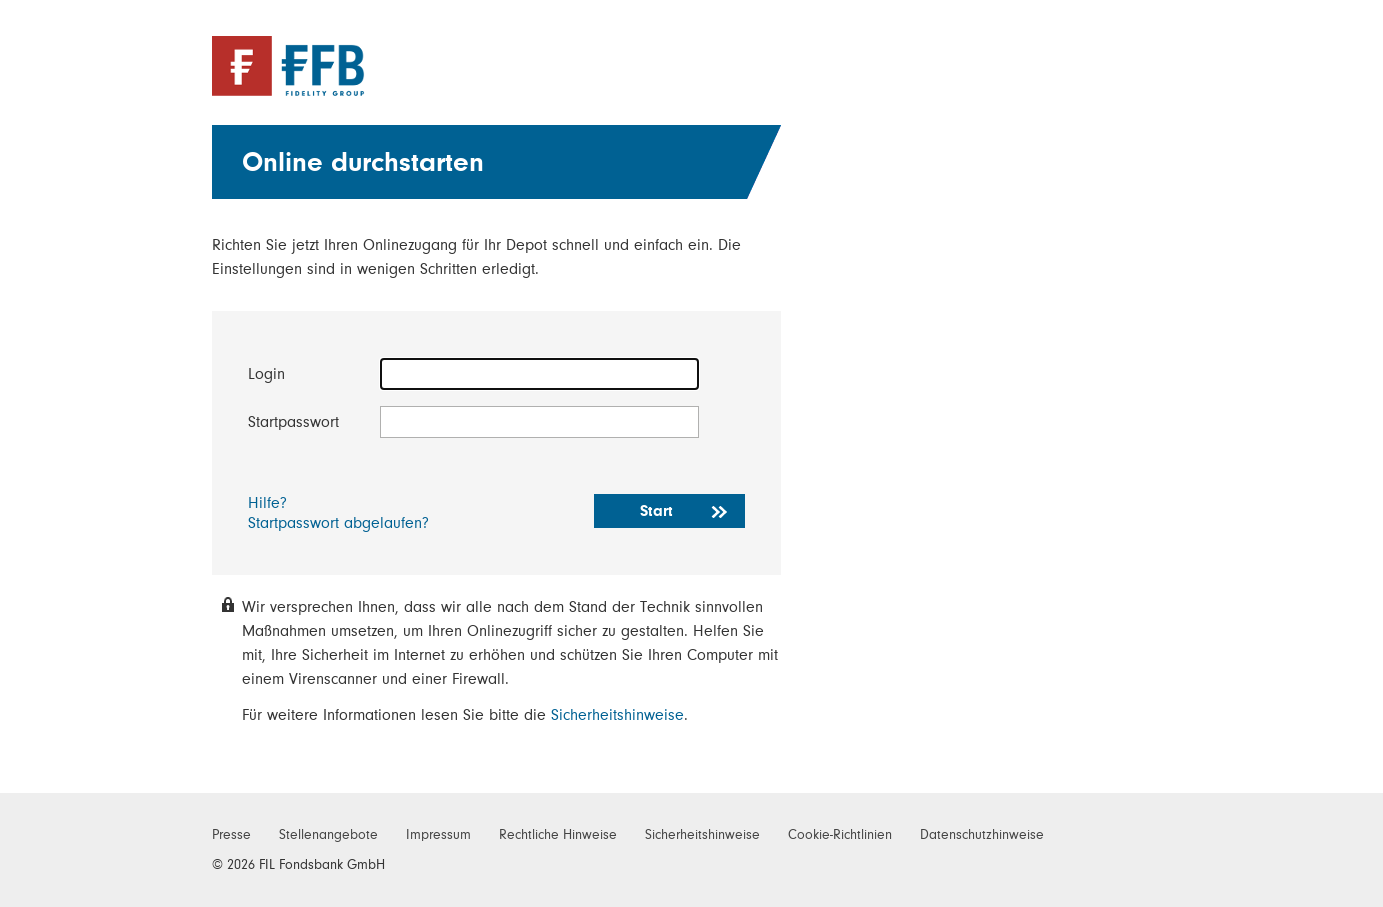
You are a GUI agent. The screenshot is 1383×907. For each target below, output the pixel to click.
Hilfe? (267, 503)
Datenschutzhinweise (982, 835)
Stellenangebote (328, 835)
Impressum (438, 835)
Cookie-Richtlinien (840, 835)
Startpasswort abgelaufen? (338, 523)
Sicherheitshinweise (617, 715)
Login (266, 374)
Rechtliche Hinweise (558, 835)
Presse (231, 835)
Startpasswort (293, 422)
